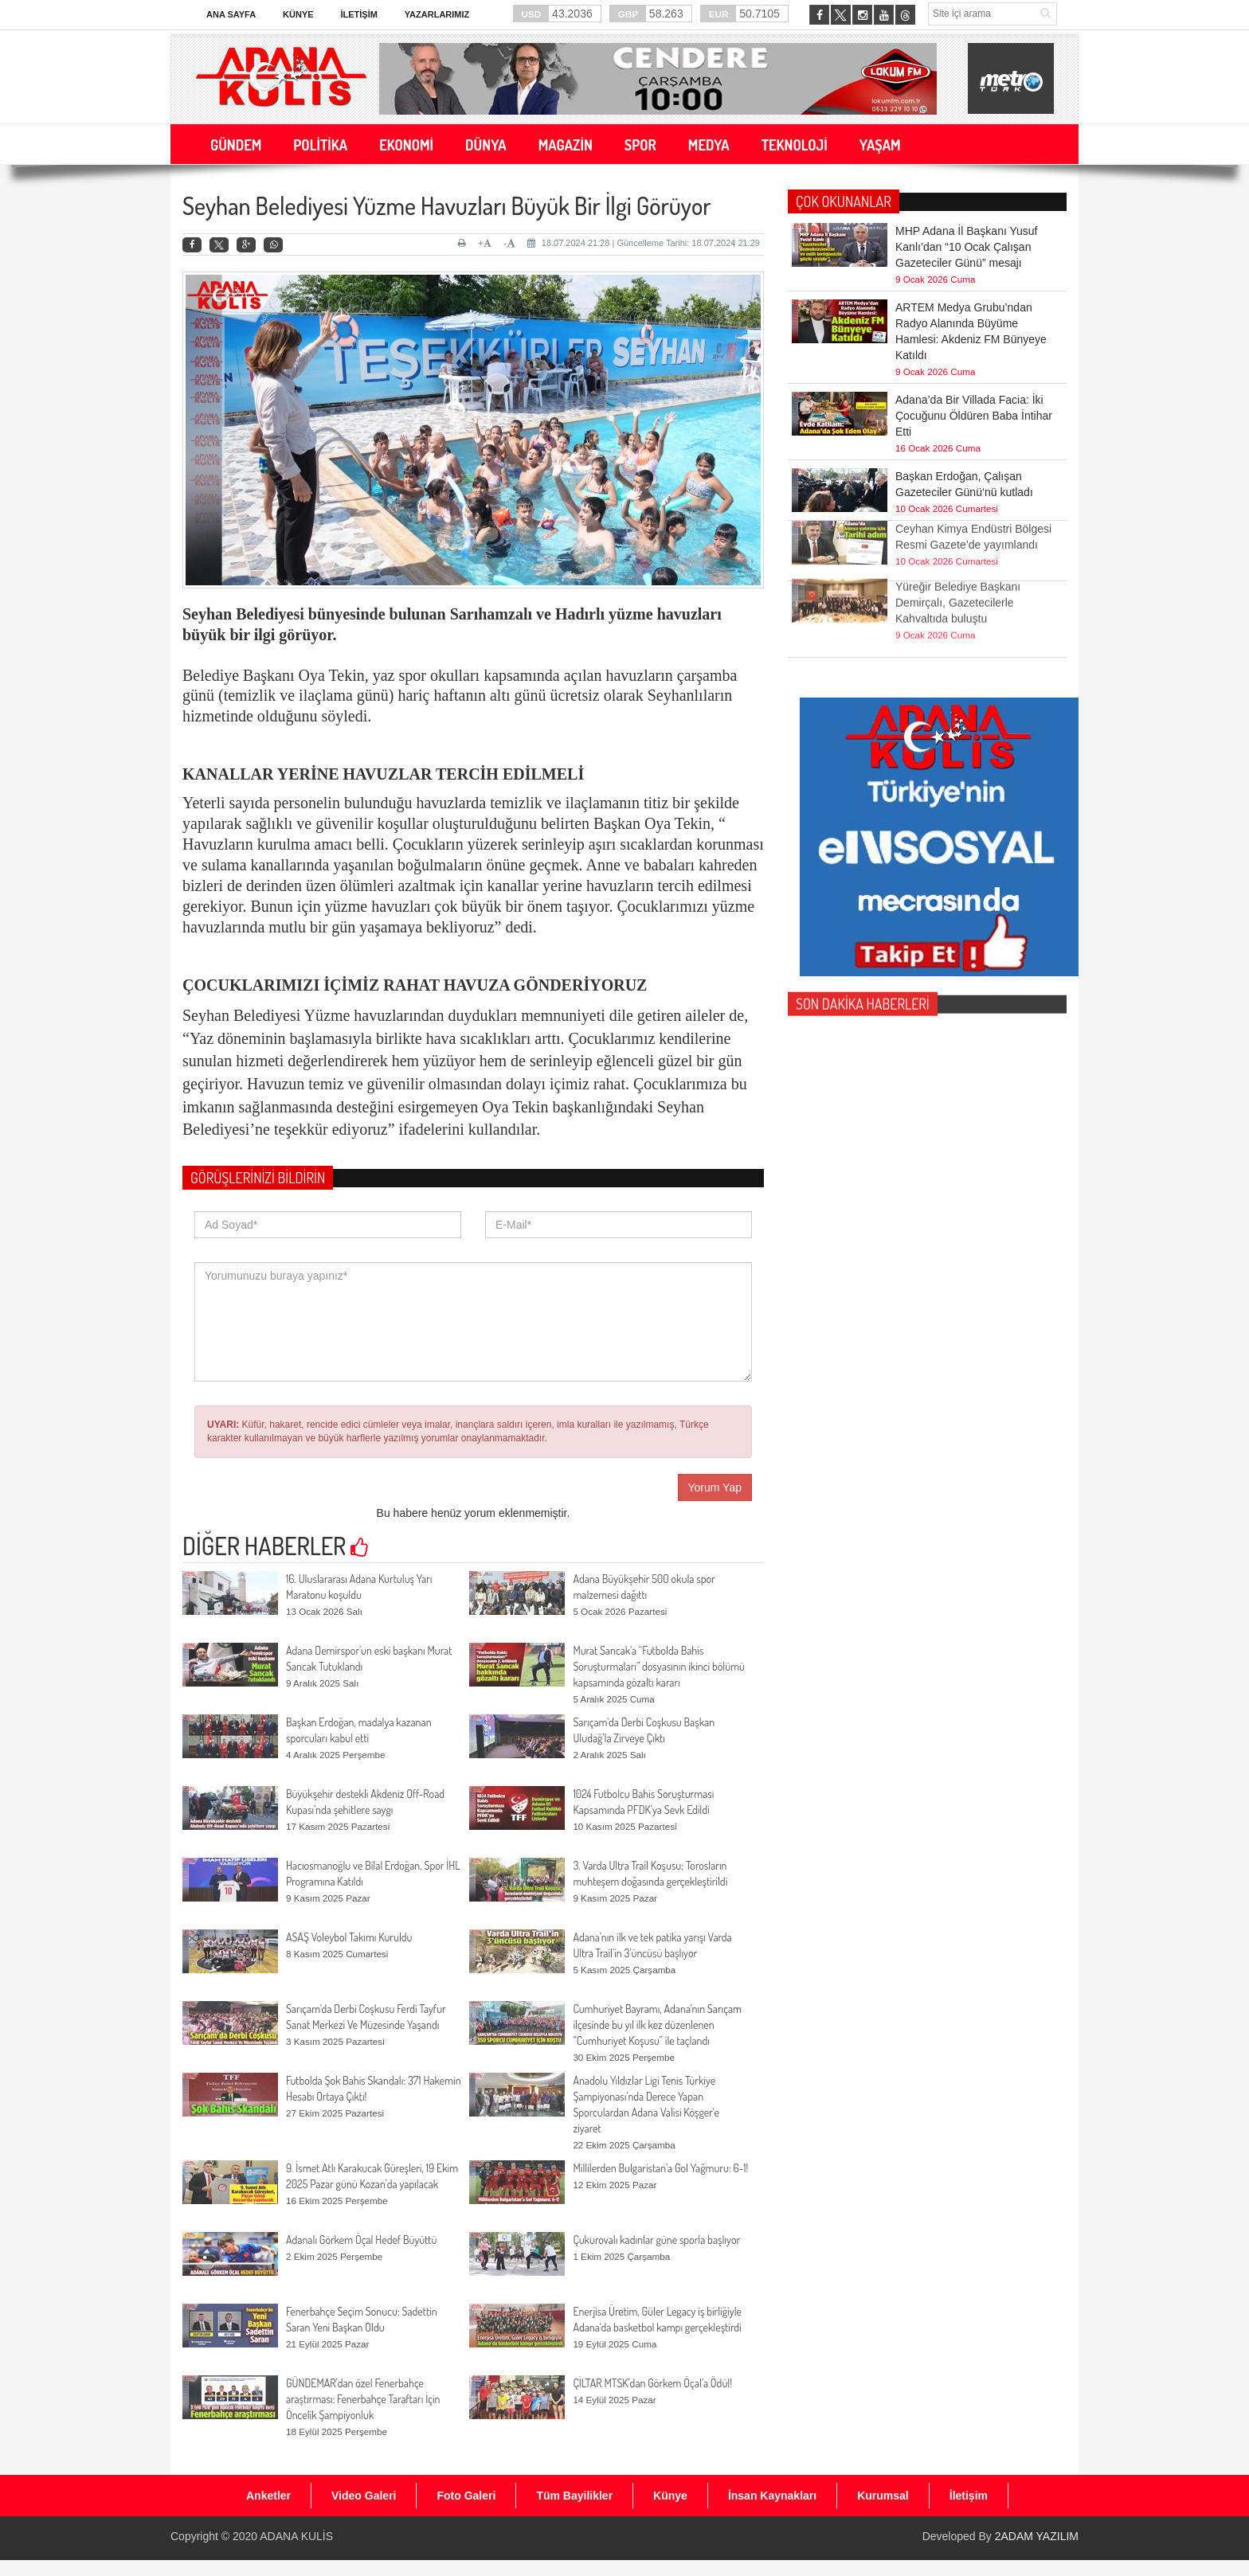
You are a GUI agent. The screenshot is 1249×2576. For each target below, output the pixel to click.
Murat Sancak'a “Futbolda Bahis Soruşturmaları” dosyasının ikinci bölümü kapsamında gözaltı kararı (659, 1666)
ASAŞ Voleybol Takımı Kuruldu (349, 1937)
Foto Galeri (466, 2495)
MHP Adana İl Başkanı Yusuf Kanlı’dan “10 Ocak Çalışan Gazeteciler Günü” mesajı (966, 246)
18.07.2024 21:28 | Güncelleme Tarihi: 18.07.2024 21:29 (643, 243)
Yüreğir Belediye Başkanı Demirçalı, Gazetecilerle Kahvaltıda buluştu (957, 577)
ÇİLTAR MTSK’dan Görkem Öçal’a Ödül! (652, 2383)
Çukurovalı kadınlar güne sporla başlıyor (656, 2239)
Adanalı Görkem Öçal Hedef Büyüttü (361, 2239)
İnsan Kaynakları (772, 2495)
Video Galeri (363, 2495)
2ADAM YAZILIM (1037, 2536)
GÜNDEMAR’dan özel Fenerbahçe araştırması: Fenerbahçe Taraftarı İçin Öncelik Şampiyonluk (363, 2399)
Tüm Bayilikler (574, 2495)
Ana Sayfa (231, 14)
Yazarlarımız (437, 14)
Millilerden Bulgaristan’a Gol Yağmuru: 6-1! (660, 2168)
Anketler (268, 2495)
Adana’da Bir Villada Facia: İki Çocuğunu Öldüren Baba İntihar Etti (973, 415)
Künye (298, 14)
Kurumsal (883, 2495)
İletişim (358, 14)
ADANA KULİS (296, 2536)
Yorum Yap (715, 1487)
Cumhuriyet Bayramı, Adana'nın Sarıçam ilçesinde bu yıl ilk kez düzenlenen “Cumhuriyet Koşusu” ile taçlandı (657, 2024)
